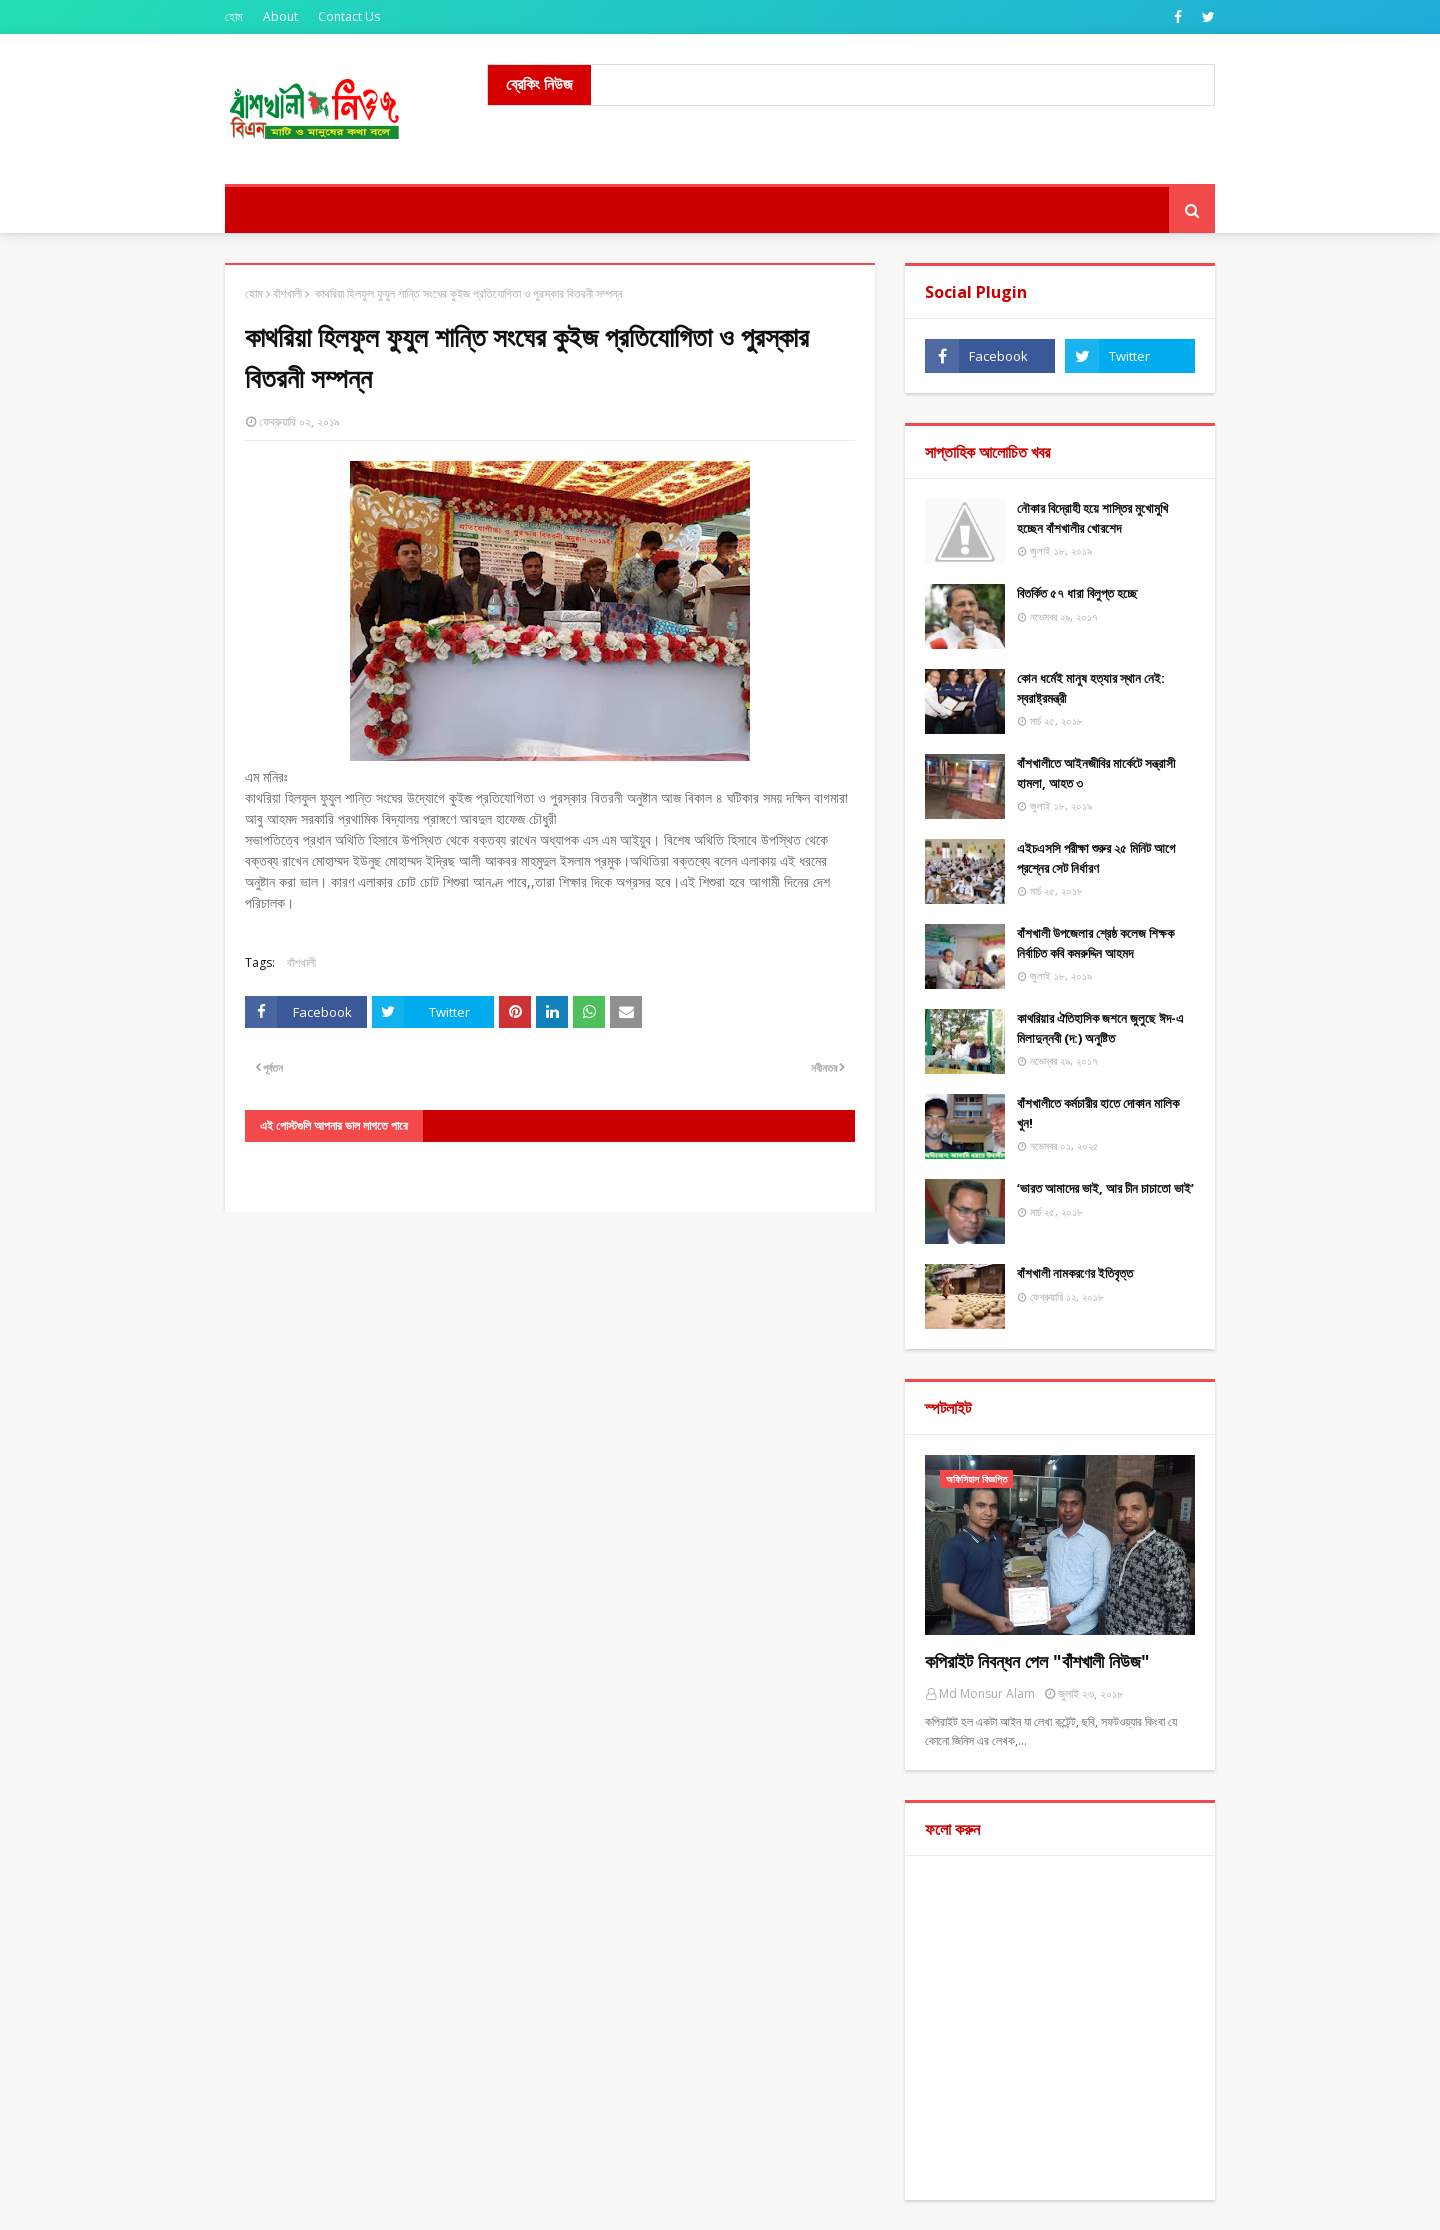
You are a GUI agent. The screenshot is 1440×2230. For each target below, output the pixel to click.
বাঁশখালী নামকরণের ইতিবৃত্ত (1075, 1273)
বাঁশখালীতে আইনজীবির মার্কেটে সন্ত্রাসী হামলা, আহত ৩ (1096, 773)
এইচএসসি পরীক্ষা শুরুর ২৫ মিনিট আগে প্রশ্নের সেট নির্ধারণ (1096, 858)
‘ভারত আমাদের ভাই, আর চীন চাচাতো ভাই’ (1105, 1188)
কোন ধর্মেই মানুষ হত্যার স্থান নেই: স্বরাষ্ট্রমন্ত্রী (1091, 688)
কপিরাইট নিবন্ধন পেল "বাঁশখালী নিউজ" (1037, 1661)
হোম (234, 16)
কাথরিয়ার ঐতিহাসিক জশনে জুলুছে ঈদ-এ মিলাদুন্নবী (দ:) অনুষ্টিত (1100, 1028)
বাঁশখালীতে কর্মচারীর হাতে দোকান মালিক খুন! (1098, 1113)
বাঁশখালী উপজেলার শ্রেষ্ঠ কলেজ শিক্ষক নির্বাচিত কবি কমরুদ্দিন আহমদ (1095, 943)
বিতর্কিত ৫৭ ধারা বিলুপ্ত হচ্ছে (1077, 593)
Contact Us (349, 16)
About (280, 16)
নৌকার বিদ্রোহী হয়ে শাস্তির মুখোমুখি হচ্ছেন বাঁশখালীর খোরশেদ (1092, 518)
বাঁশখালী (287, 293)
